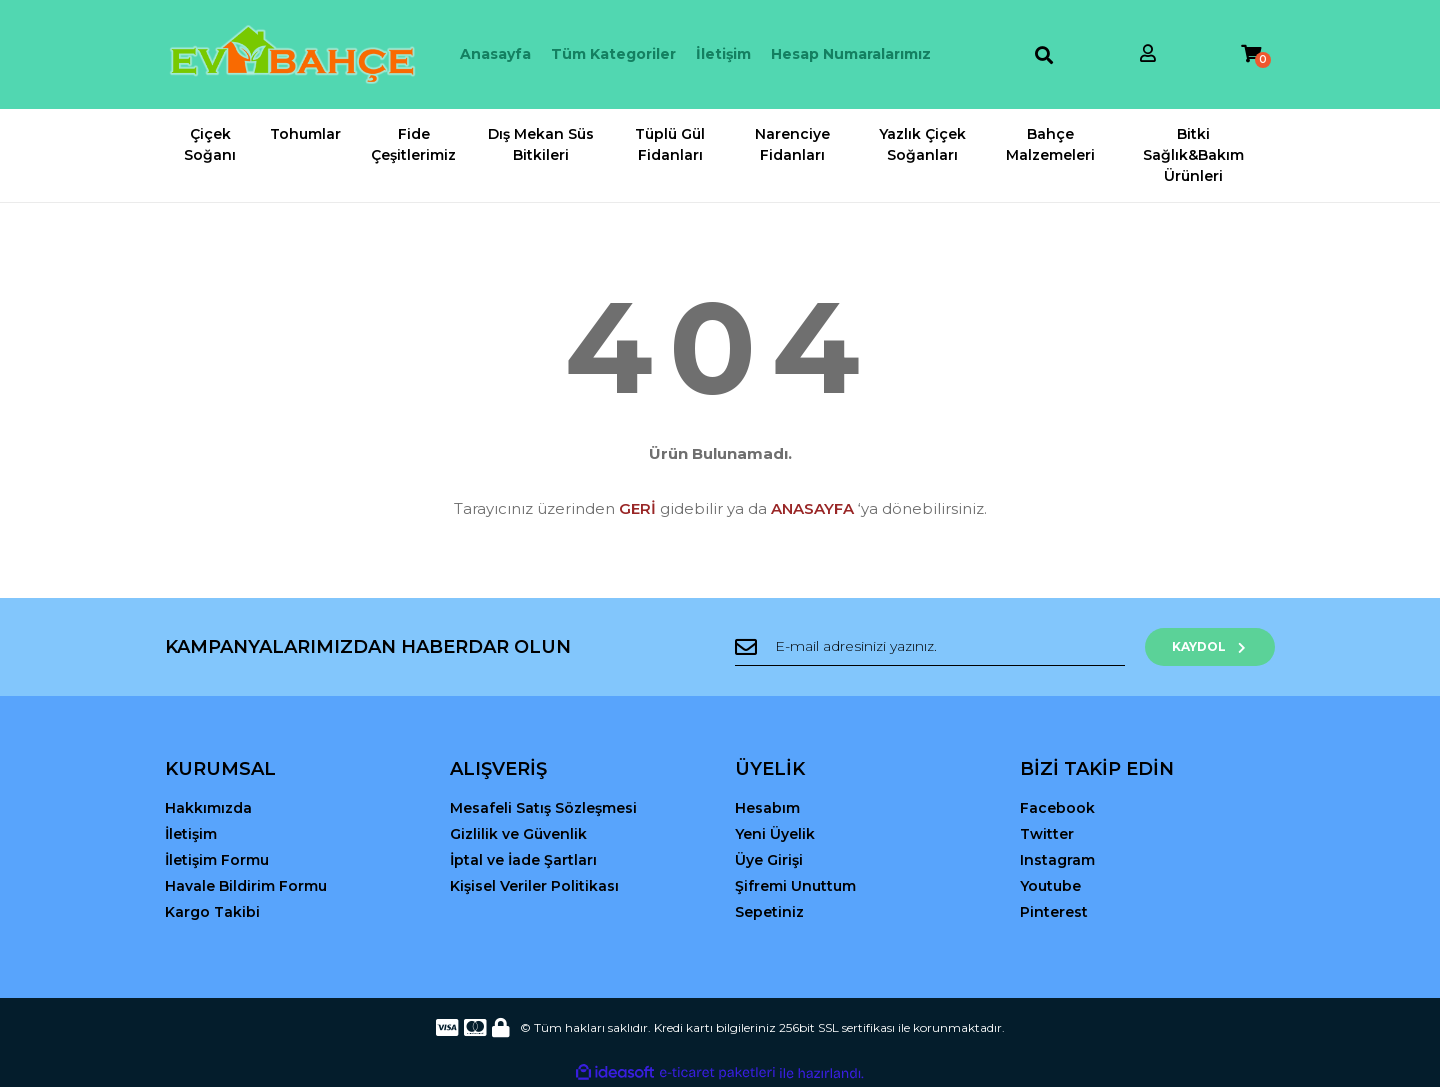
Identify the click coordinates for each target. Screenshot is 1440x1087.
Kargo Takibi (212, 912)
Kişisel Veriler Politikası (534, 886)
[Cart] (1251, 54)
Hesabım (767, 808)
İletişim (723, 54)
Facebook (1057, 808)
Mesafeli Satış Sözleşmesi (543, 808)
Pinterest (1054, 912)
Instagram (1057, 860)
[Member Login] (1148, 54)
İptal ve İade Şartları (523, 860)
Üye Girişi (769, 860)
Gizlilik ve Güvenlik (518, 834)
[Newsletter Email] (930, 647)
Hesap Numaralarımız (851, 54)
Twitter (1047, 834)
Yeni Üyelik (775, 834)
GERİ (637, 508)
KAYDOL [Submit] (1210, 646)
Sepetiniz (769, 912)
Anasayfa (495, 54)
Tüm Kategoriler (613, 54)
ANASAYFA (812, 508)
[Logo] (292, 54)
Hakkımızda (208, 808)
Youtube (1050, 886)
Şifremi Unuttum (795, 886)
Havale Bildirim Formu (246, 886)
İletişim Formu (217, 860)
